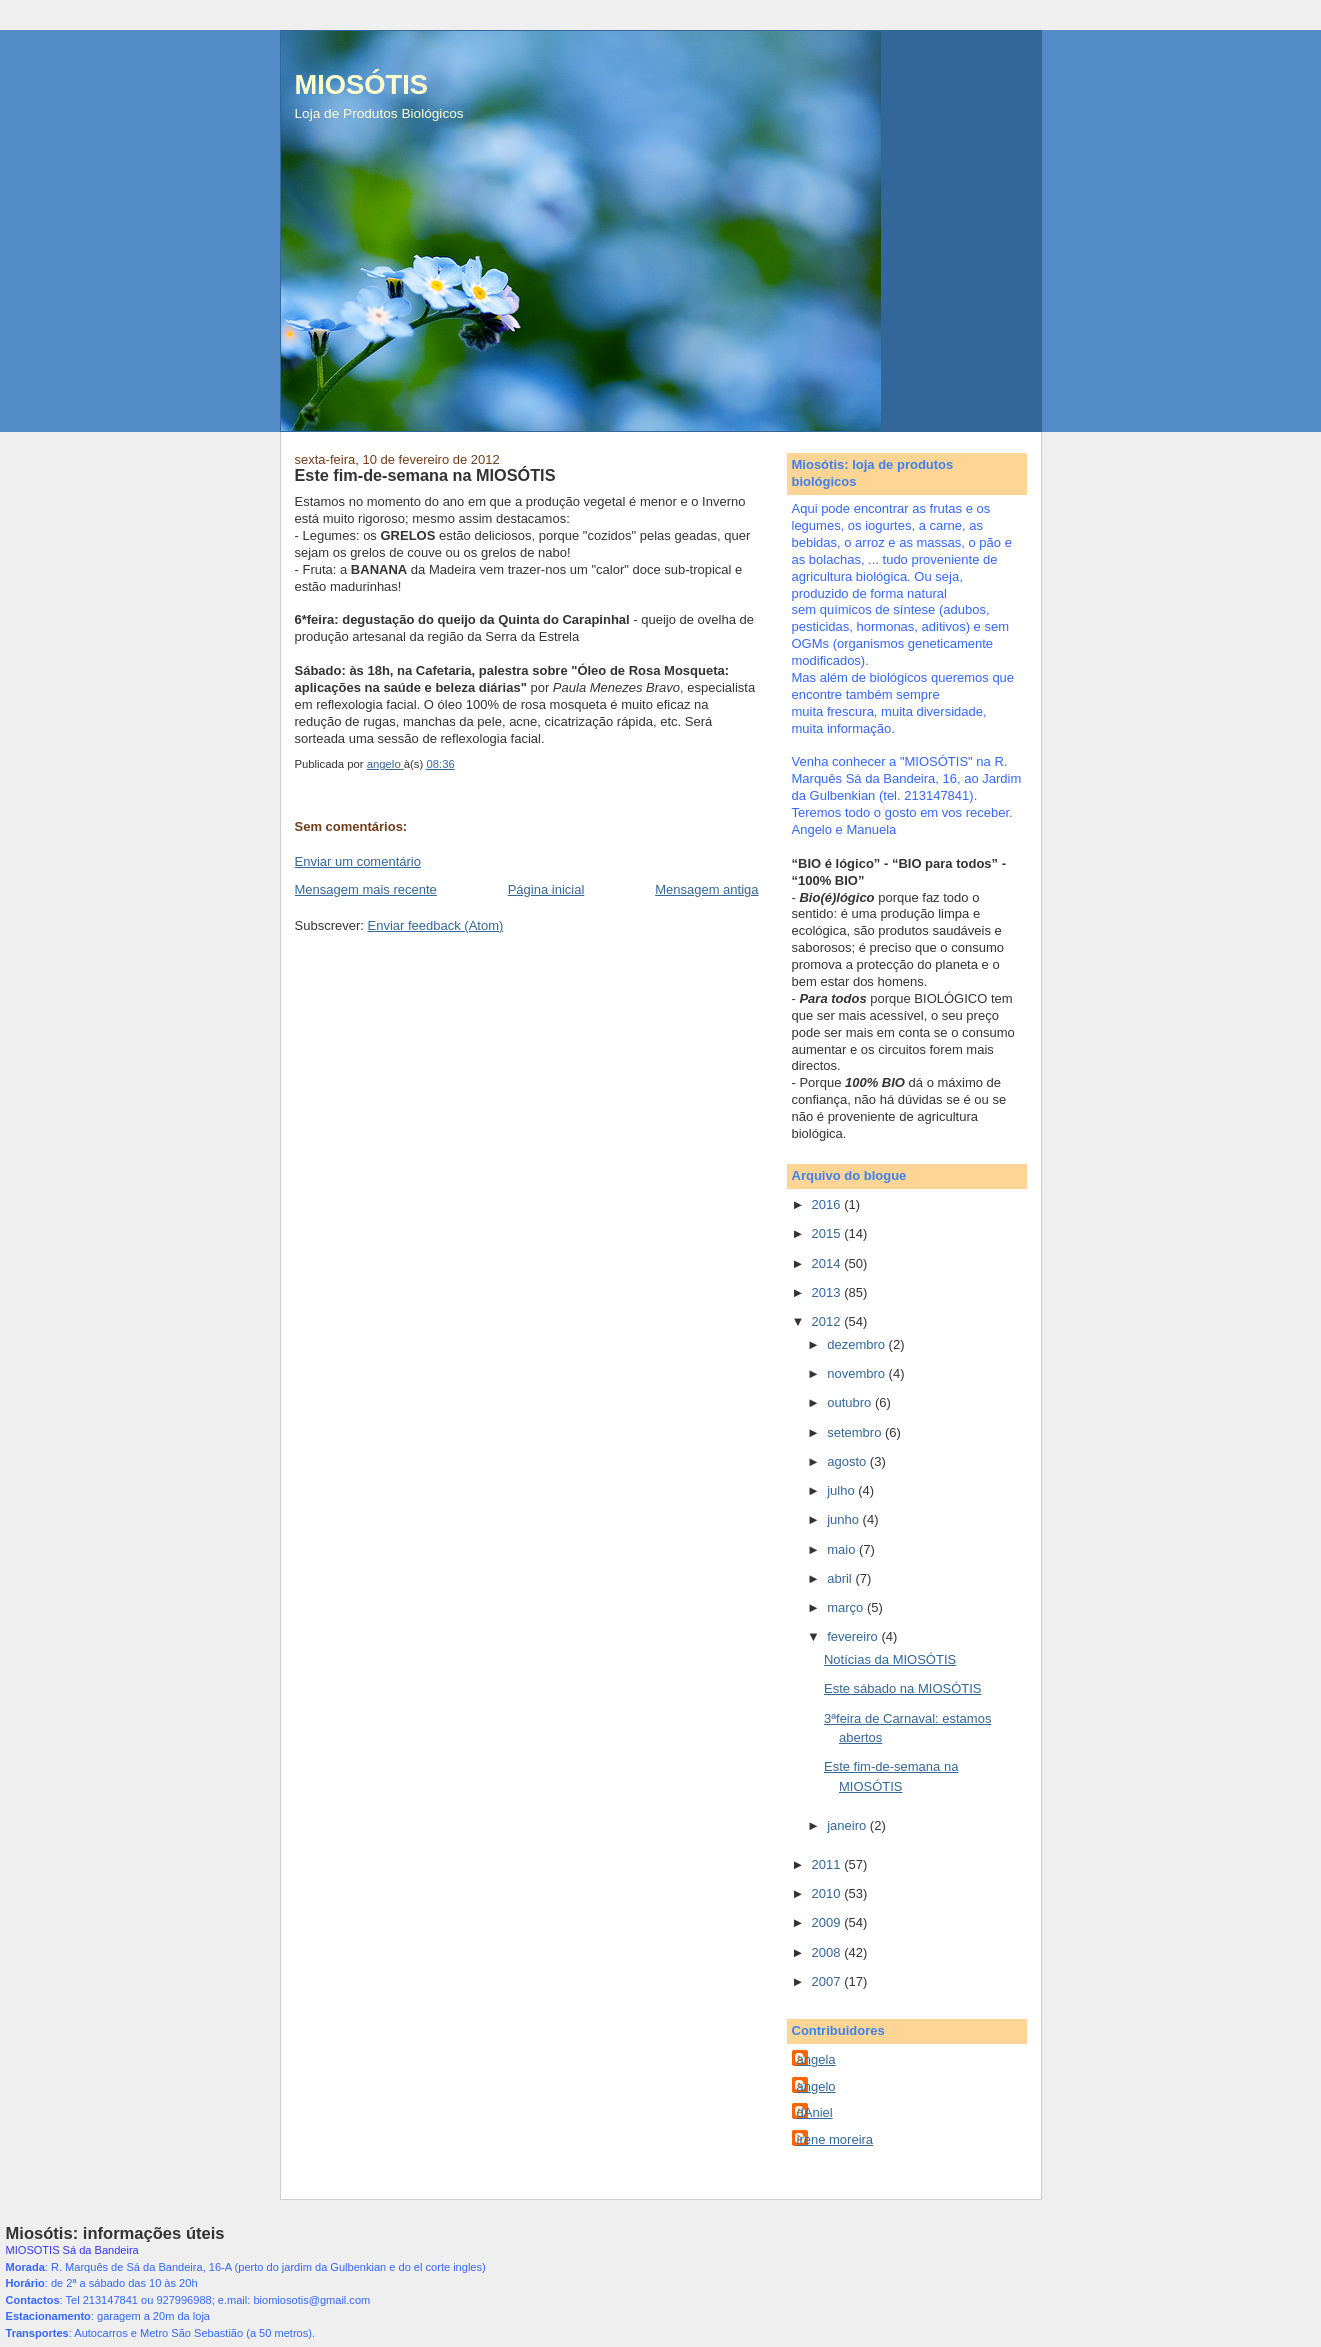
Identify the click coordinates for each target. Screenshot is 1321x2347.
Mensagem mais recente (366, 889)
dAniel (815, 2112)
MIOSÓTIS (361, 84)
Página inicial (546, 889)
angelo (816, 2086)
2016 (828, 1204)
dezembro (857, 1344)
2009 (828, 1922)
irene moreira (835, 2139)
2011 (828, 1864)
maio (843, 1549)
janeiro (848, 1825)
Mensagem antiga (706, 889)
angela (816, 2059)
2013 (828, 1292)
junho (844, 1519)
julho (842, 1490)
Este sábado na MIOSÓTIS (903, 1688)
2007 (828, 1981)
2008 (828, 1952)
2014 (828, 1263)
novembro (857, 1373)
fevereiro (854, 1636)
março (847, 1607)
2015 (828, 1233)
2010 (828, 1893)
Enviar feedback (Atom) (435, 925)
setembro (856, 1432)
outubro (851, 1402)
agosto (848, 1461)
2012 (828, 1321)
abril (841, 1578)
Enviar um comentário (358, 861)
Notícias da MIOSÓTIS (890, 1659)
